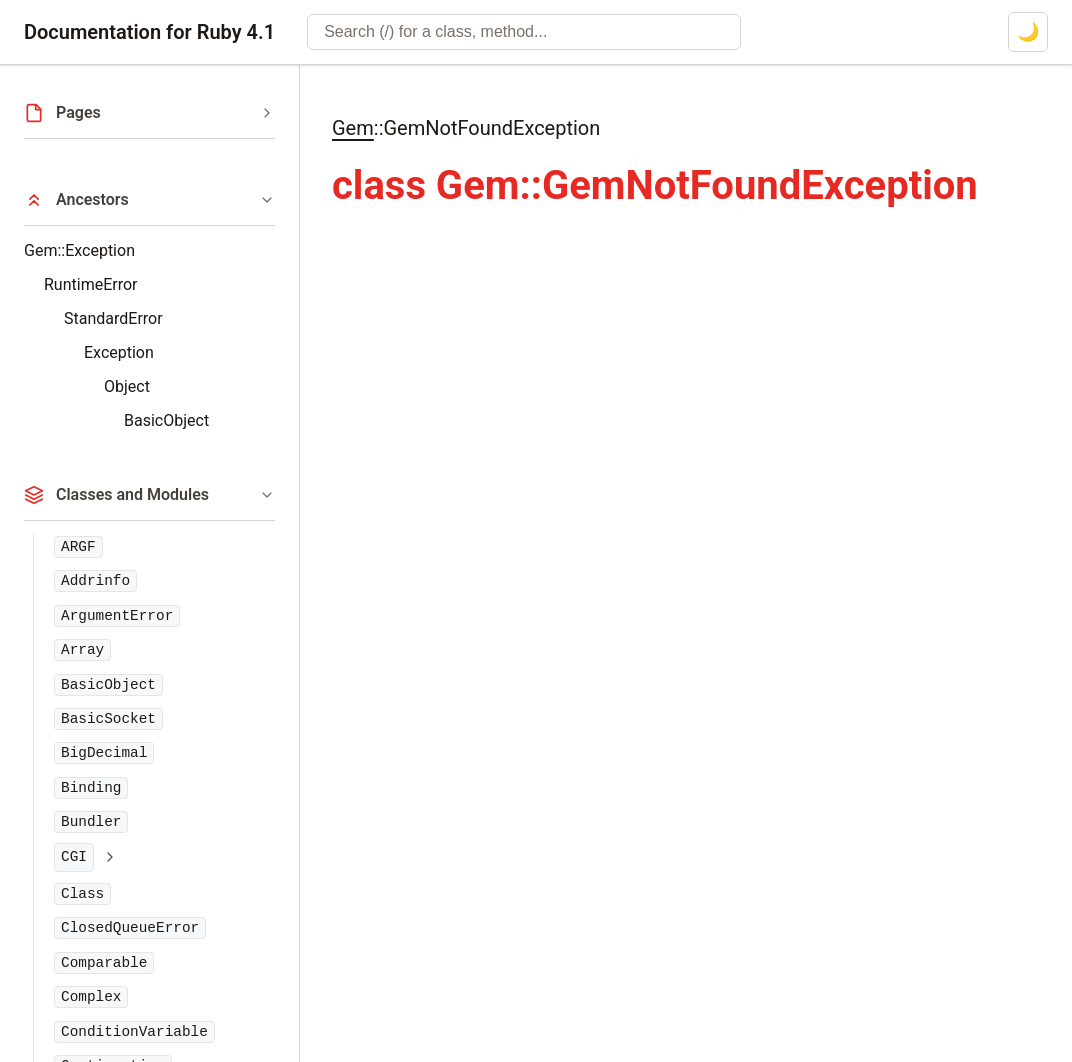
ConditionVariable (134, 1032)
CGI (74, 857)
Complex (91, 997)
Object (127, 386)
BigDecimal (104, 753)
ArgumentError (117, 616)
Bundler (91, 822)
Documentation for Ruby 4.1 (149, 32)
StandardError (113, 318)
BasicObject (166, 420)
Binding (91, 788)
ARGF (78, 547)
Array (82, 650)
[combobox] (524, 32)
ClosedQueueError (130, 928)
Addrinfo (95, 581)
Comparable (104, 963)
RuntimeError (90, 284)
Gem (353, 128)
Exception (119, 352)
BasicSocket (108, 719)
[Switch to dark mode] (1028, 32)
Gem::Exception (79, 250)
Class (82, 894)
